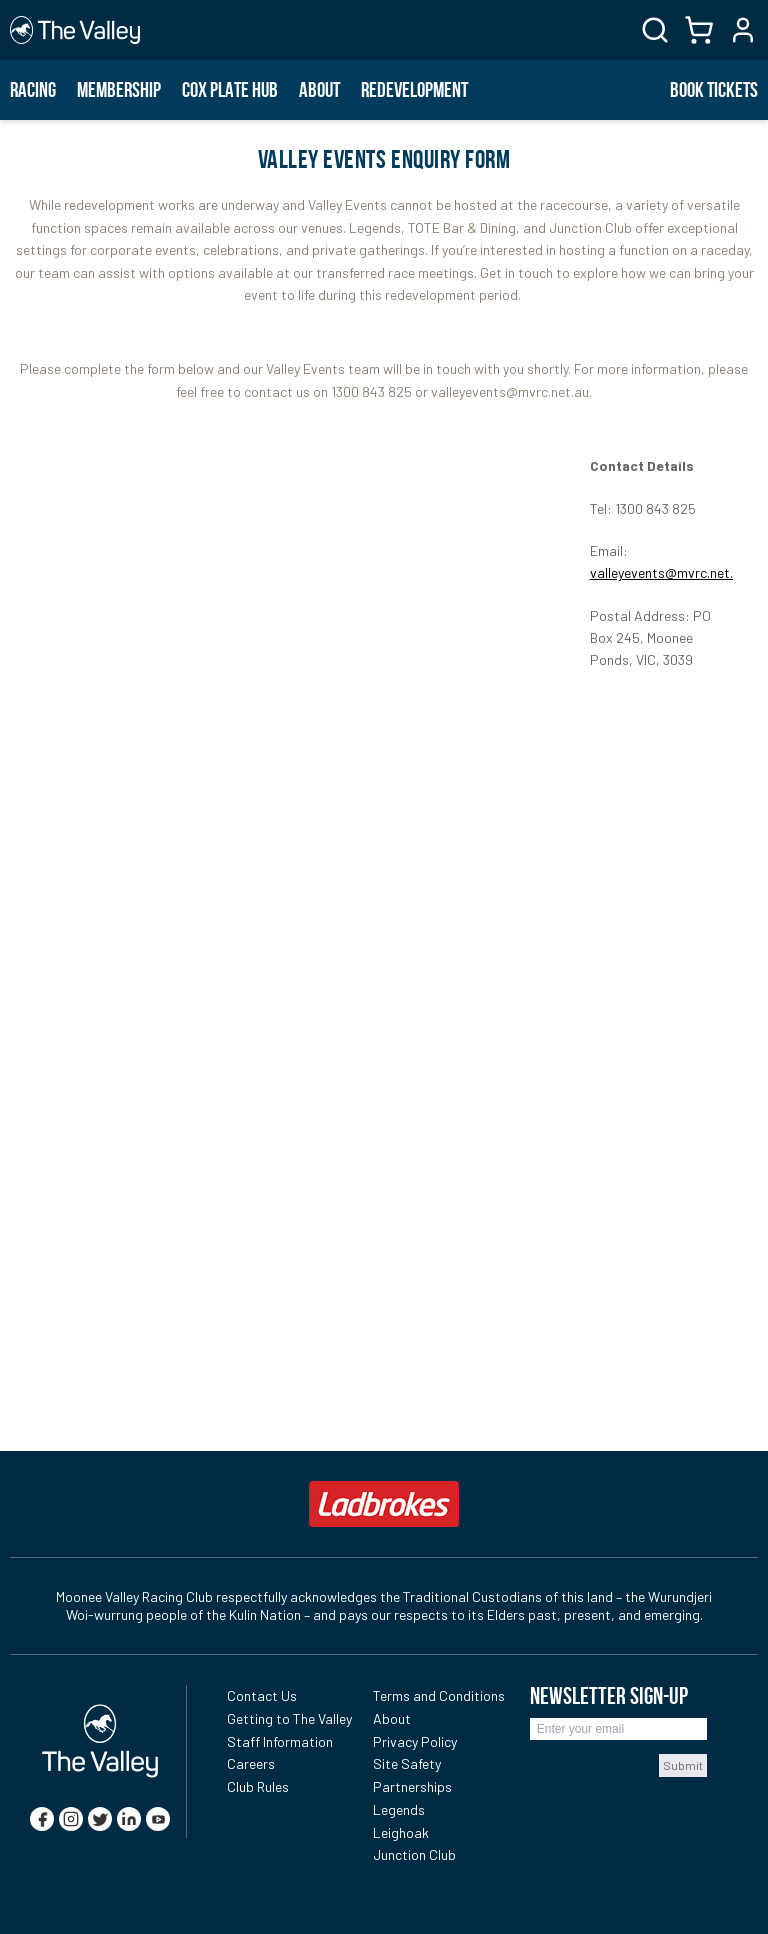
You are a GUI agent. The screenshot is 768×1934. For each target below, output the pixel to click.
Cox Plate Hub (230, 90)
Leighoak (401, 1832)
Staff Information (280, 1741)
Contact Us (262, 1695)
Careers (251, 1763)
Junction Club (414, 1854)
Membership (119, 90)
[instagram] (71, 1819)
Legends (399, 1809)
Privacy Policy (415, 1741)
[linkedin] (129, 1819)
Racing (33, 90)
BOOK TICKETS (714, 90)
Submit (683, 1765)
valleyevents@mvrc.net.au (669, 572)
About (319, 90)
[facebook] (42, 1819)
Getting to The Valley (289, 1718)
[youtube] (158, 1819)
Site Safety (407, 1763)
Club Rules (258, 1786)
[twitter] (100, 1819)
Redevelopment (414, 90)
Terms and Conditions (439, 1695)
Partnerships (412, 1786)
